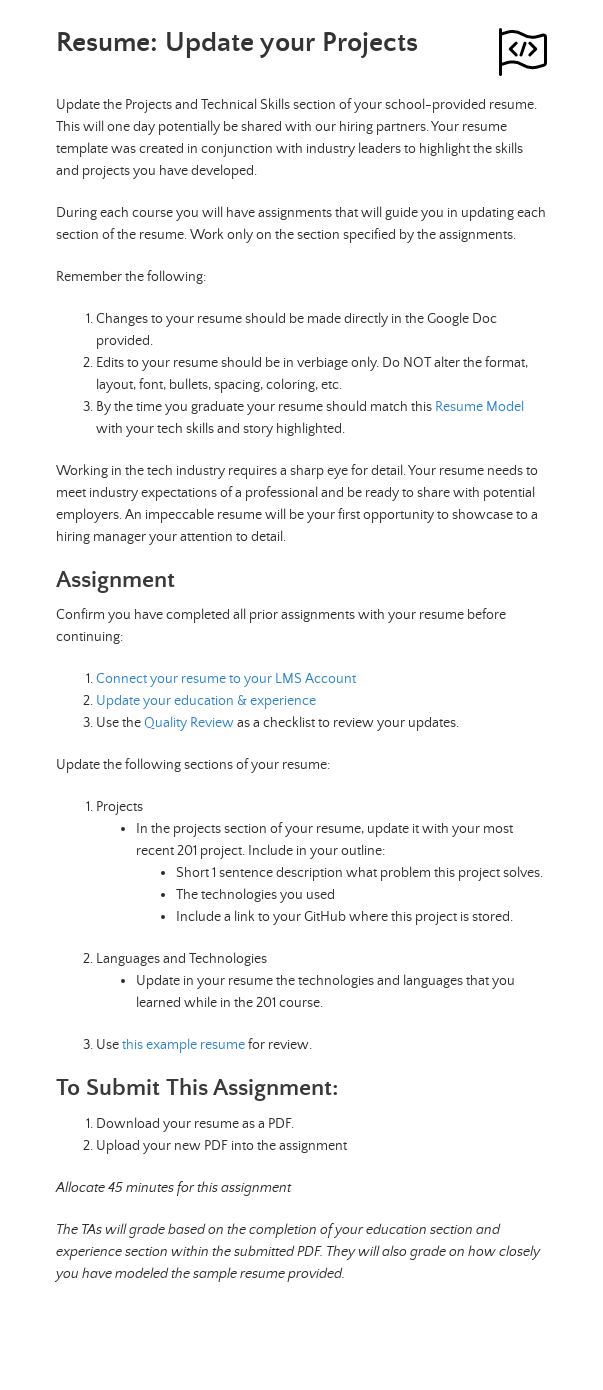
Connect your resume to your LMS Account (226, 679)
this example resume (183, 1045)
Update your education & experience (206, 701)
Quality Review (189, 723)
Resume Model (479, 407)
